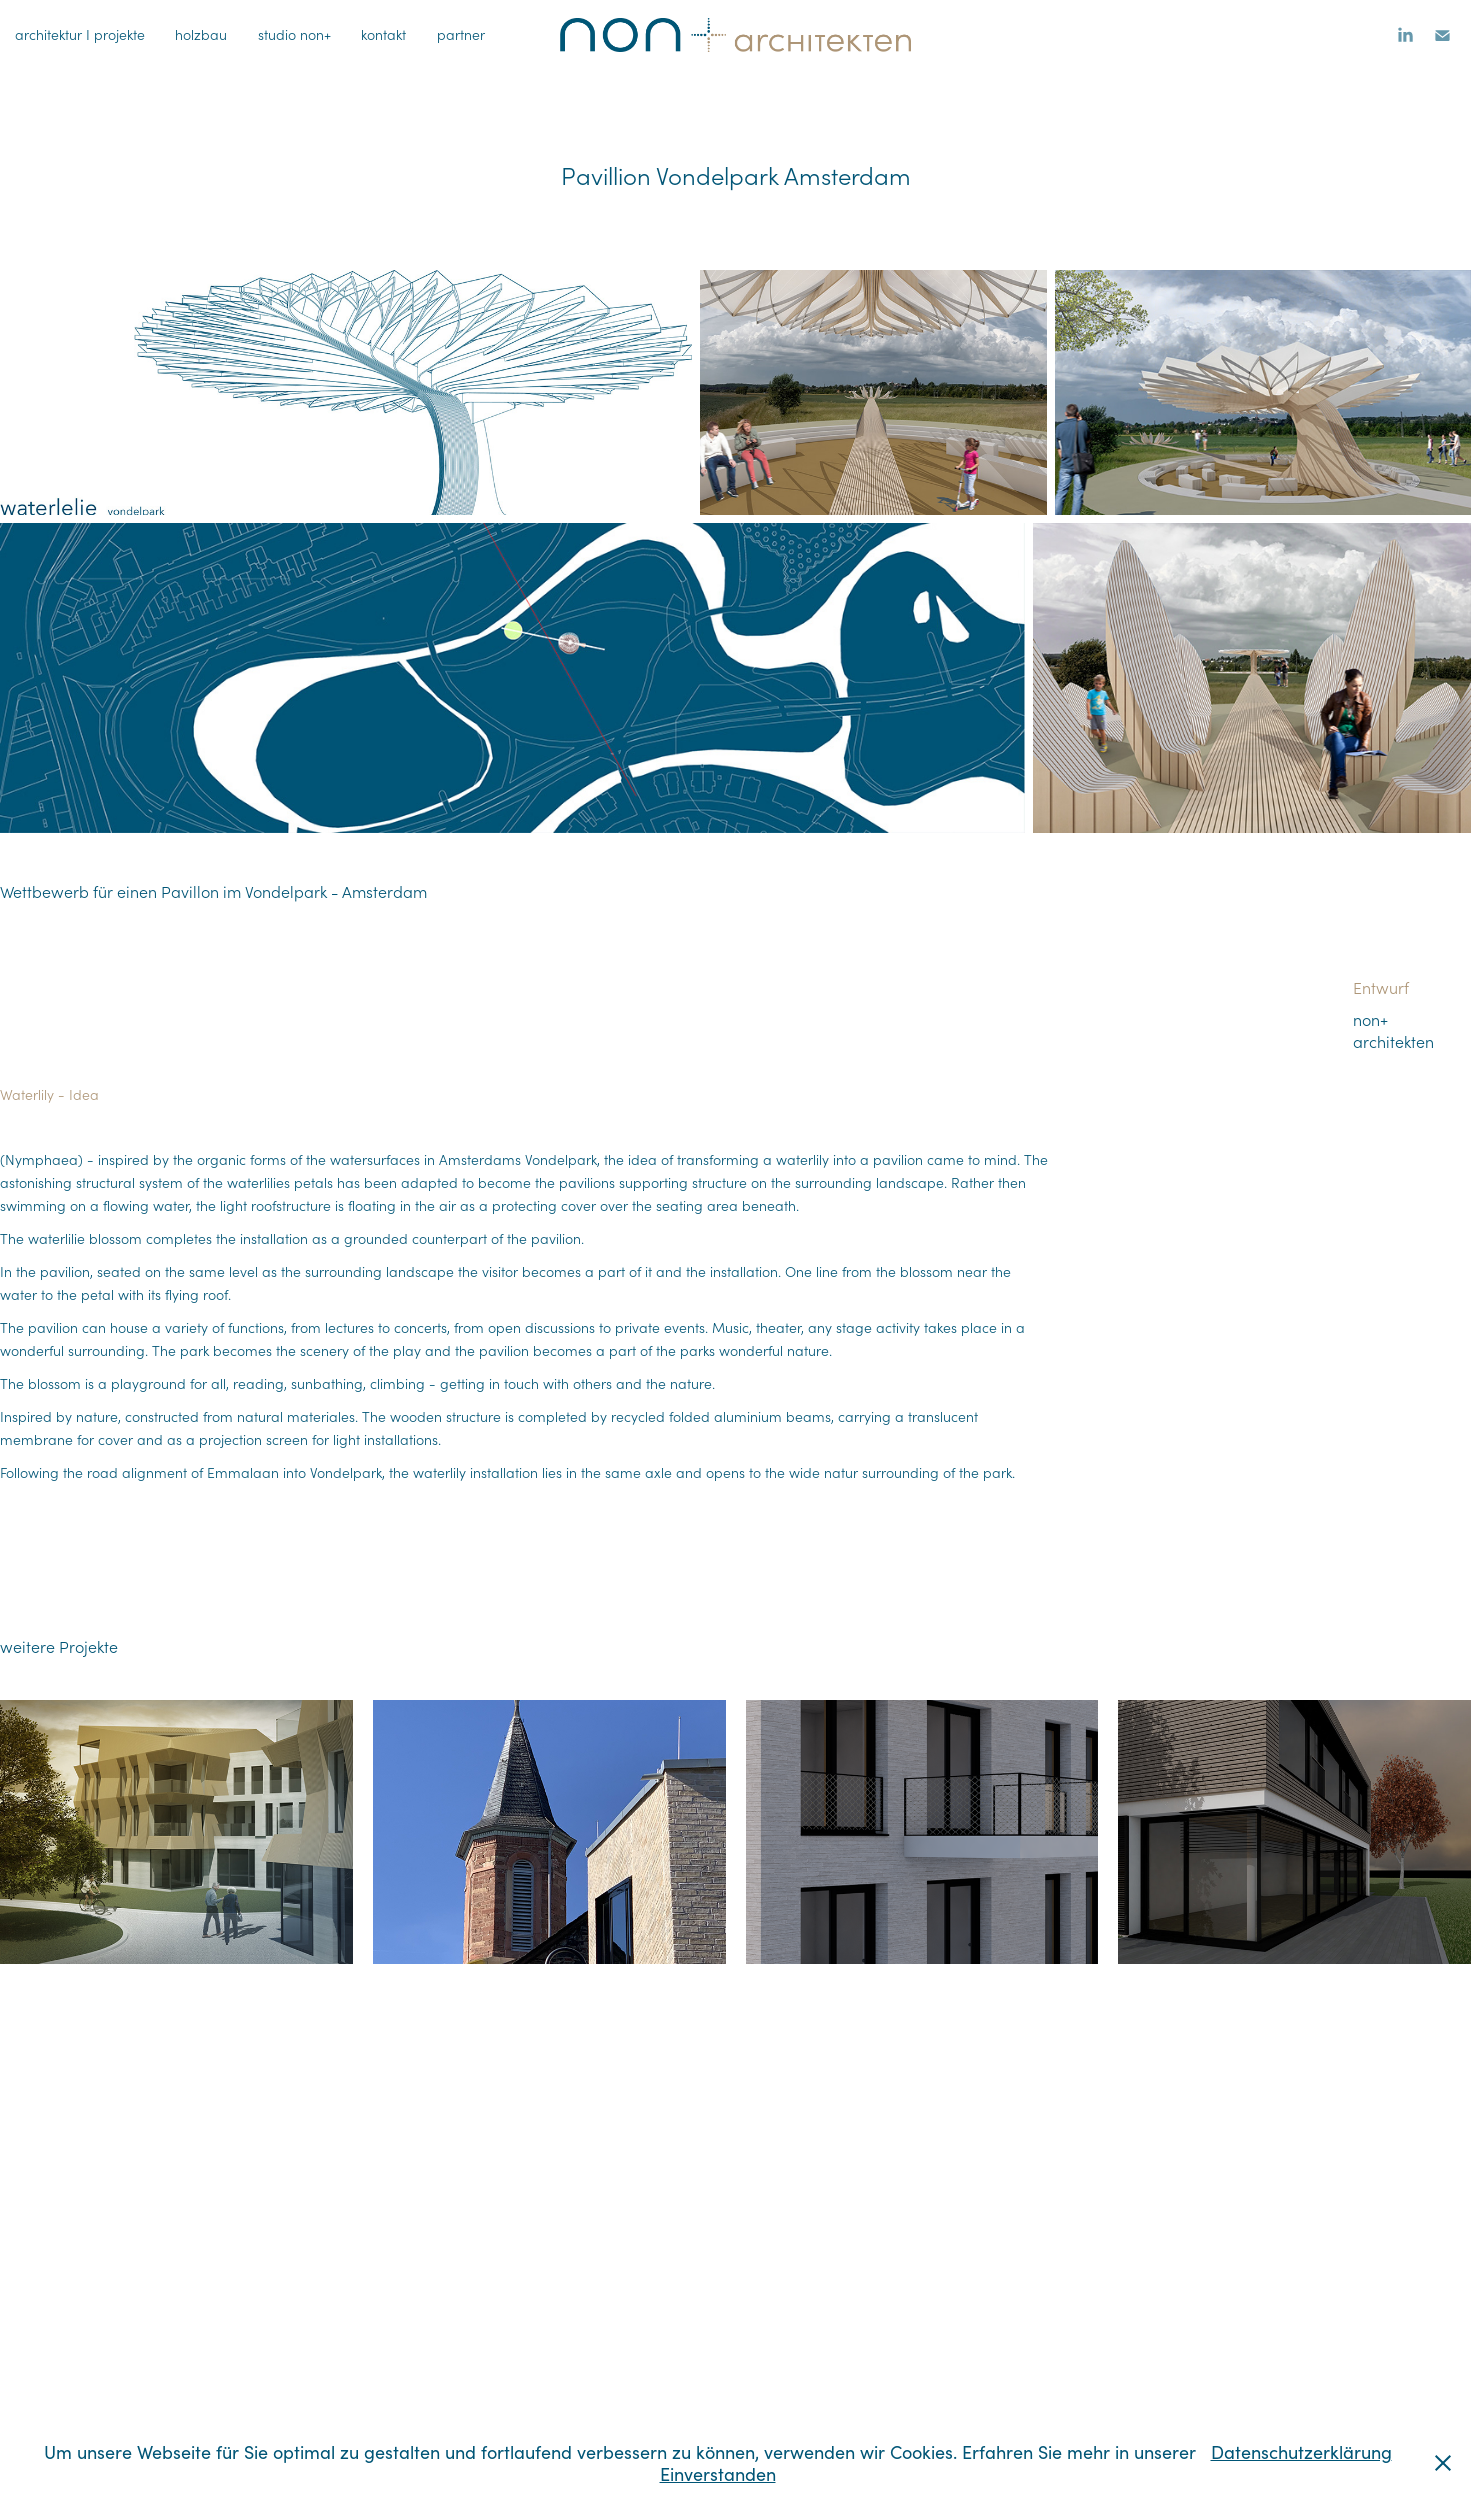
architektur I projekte (80, 34)
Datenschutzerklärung (1301, 2452)
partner (461, 34)
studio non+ (294, 34)
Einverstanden (718, 2474)
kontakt (383, 34)
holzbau (201, 34)
